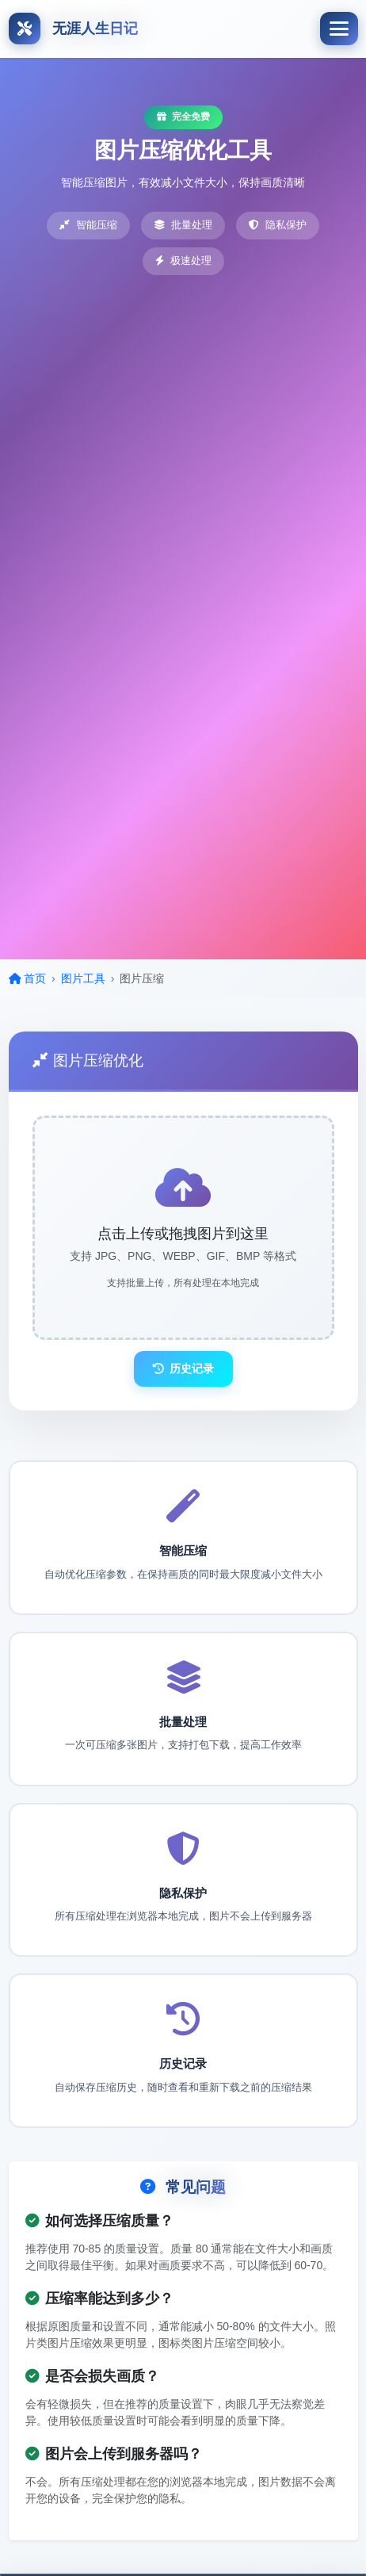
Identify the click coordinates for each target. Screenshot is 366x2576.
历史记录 (183, 1368)
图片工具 (83, 978)
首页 (28, 978)
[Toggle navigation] (339, 28)
